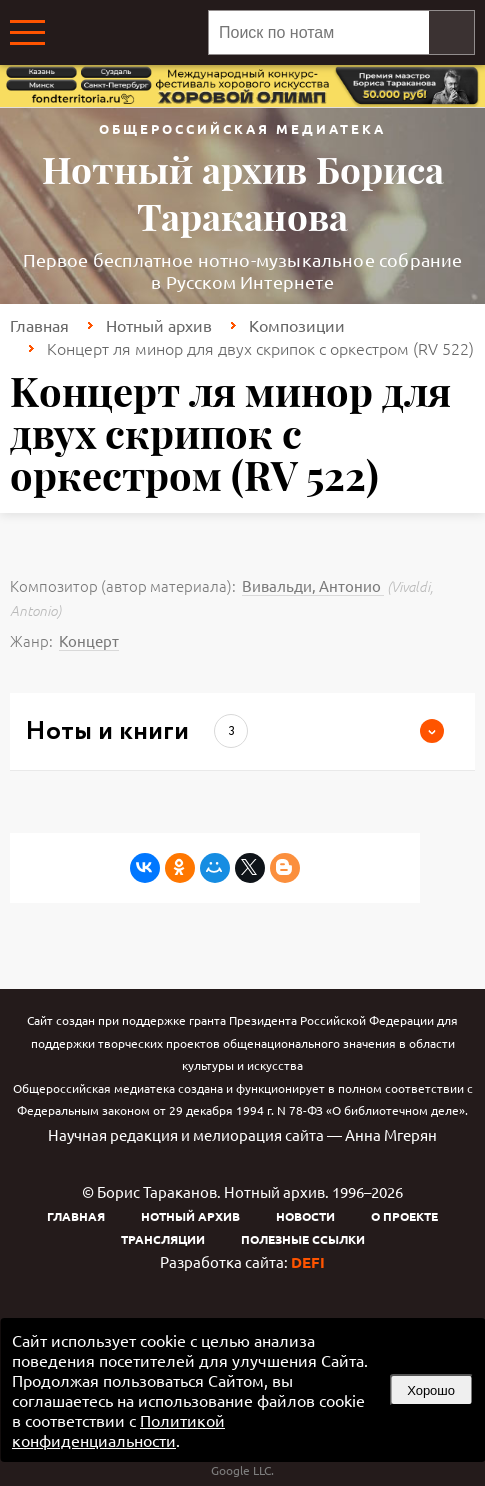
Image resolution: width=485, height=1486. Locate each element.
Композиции (297, 325)
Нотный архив (159, 325)
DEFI (308, 1262)
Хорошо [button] (431, 1390)
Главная (39, 325)
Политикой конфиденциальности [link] (118, 1430)
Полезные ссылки (303, 1239)
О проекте (404, 1216)
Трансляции (163, 1239)
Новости (305, 1216)
